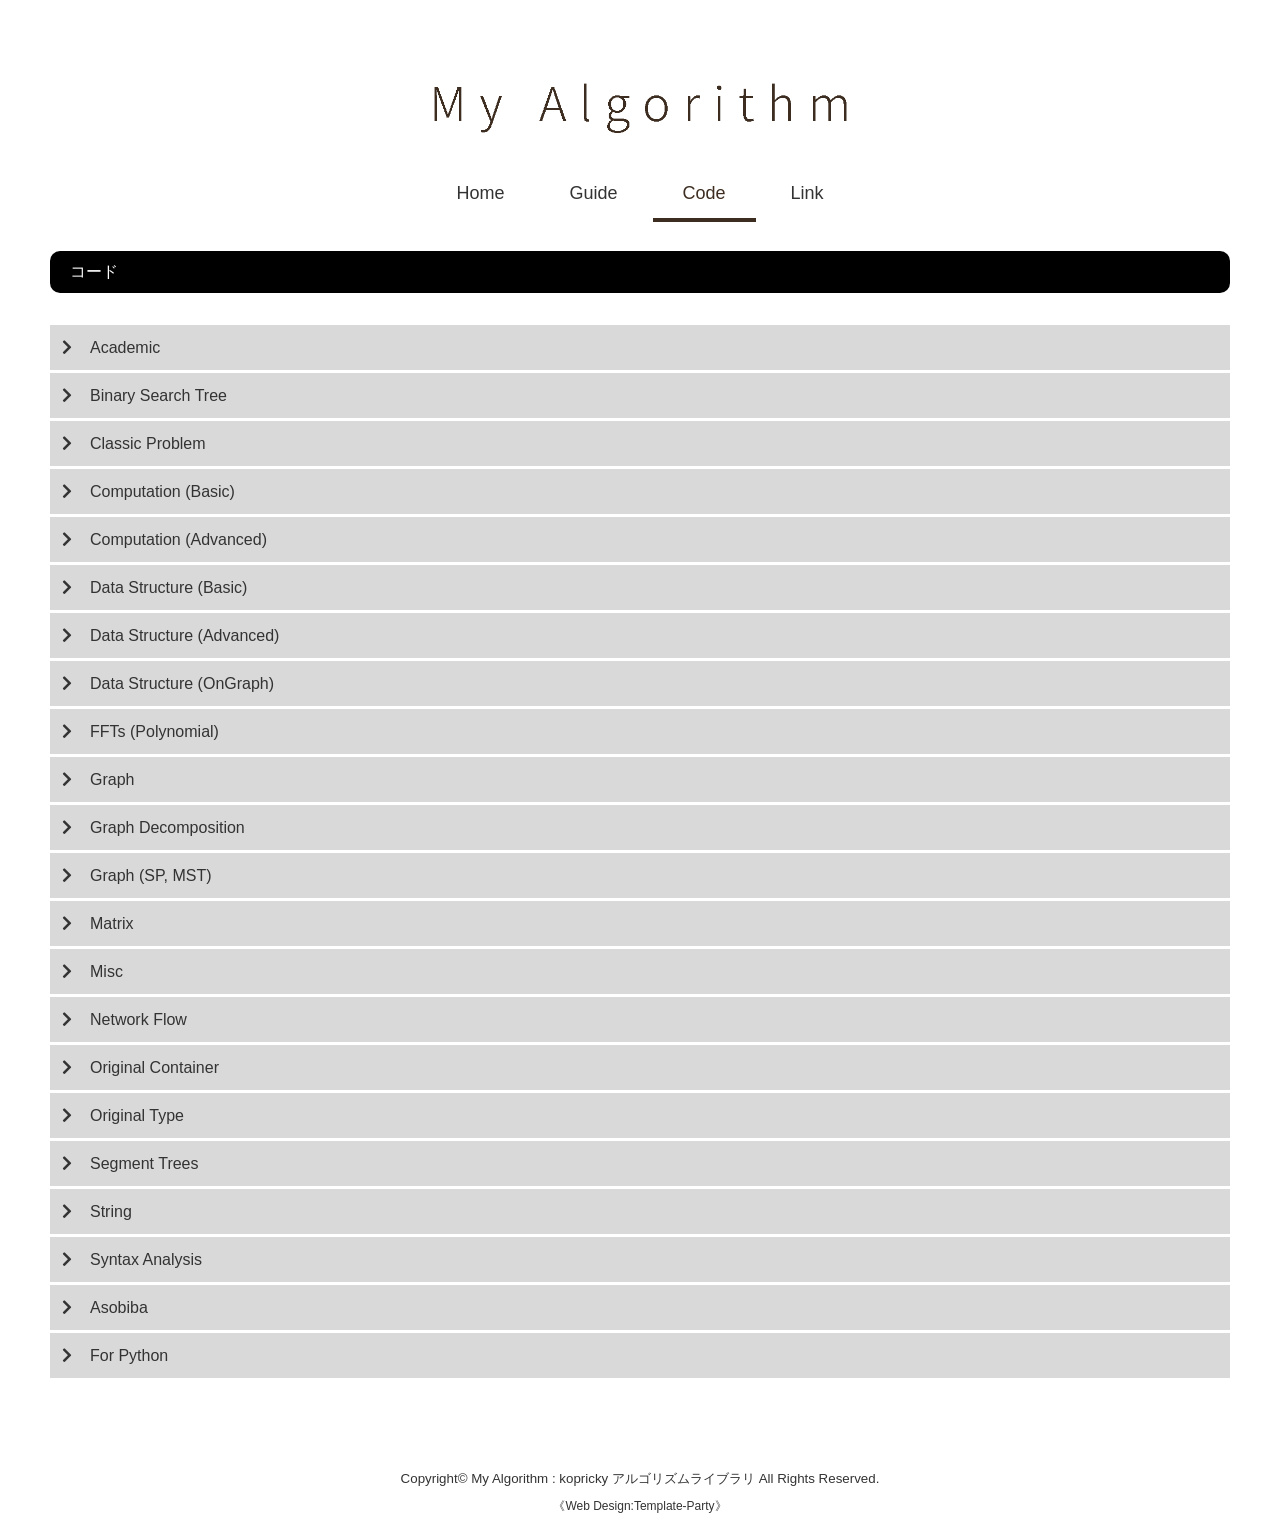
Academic (125, 347)
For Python (129, 1355)
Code (704, 193)
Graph (112, 779)
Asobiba (119, 1307)
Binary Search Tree (158, 395)
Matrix (112, 923)
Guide (593, 193)
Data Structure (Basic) (168, 587)
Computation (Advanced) (178, 539)
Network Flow (138, 1019)
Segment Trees (144, 1163)
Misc (106, 971)
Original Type (137, 1115)
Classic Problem (148, 443)
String (111, 1211)
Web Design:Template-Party (639, 1506)
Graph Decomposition (167, 827)
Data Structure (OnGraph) (182, 683)
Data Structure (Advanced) (184, 635)
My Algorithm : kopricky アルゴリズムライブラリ (614, 1478)
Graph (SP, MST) (151, 875)
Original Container (154, 1067)
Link (807, 193)
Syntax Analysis (146, 1259)
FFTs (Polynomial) (154, 731)
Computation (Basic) (162, 491)
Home (480, 193)
